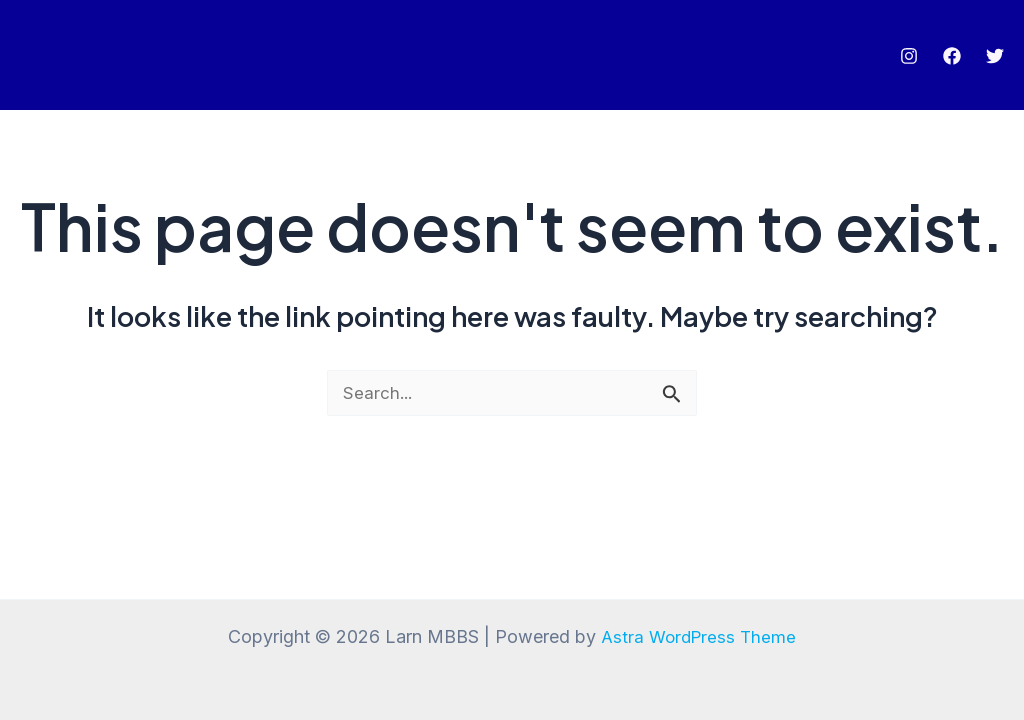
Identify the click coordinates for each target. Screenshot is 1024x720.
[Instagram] (909, 56)
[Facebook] (952, 56)
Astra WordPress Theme (699, 636)
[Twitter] (995, 56)
